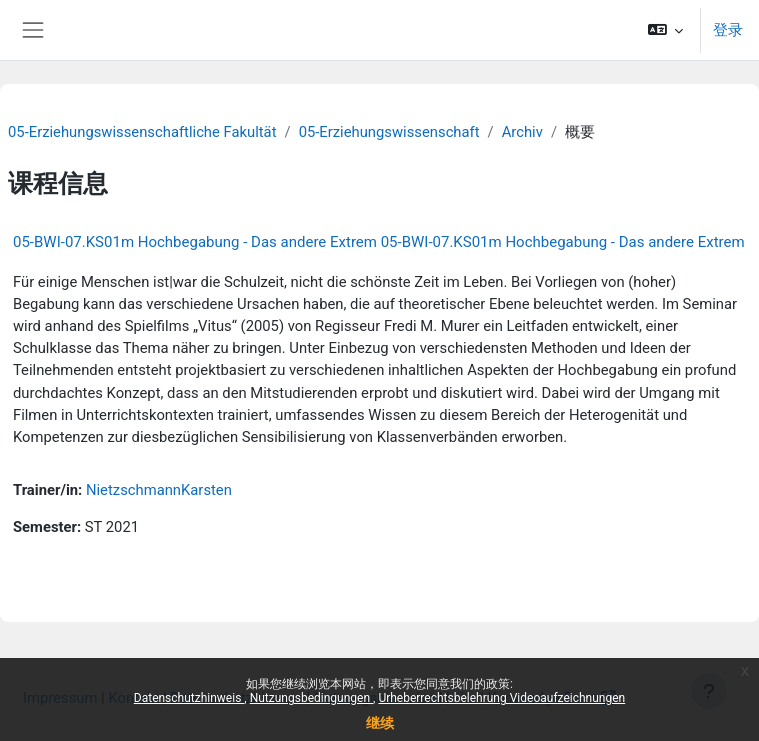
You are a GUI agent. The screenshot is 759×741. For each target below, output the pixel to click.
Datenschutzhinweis (189, 698)
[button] (666, 30)
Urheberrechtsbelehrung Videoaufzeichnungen (501, 698)
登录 (728, 30)
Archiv (522, 132)
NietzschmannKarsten (159, 490)
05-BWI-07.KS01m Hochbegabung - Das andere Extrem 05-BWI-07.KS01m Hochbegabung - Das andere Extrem (379, 242)
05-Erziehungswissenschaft (389, 132)
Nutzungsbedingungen (311, 698)
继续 (380, 723)
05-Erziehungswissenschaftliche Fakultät (142, 132)
